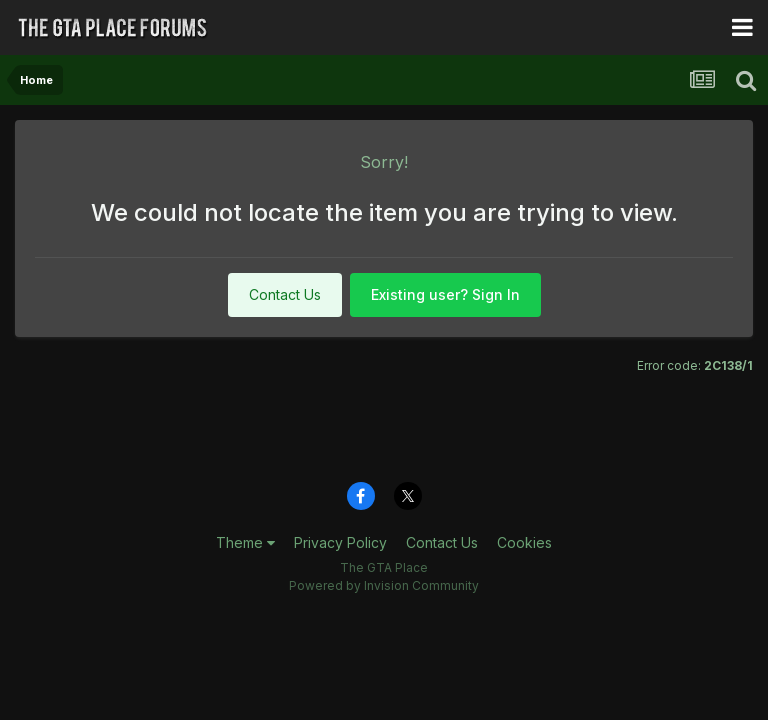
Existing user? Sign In (445, 294)
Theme (245, 542)
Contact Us (285, 294)
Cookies (524, 542)
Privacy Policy (340, 542)
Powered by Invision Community (384, 585)
